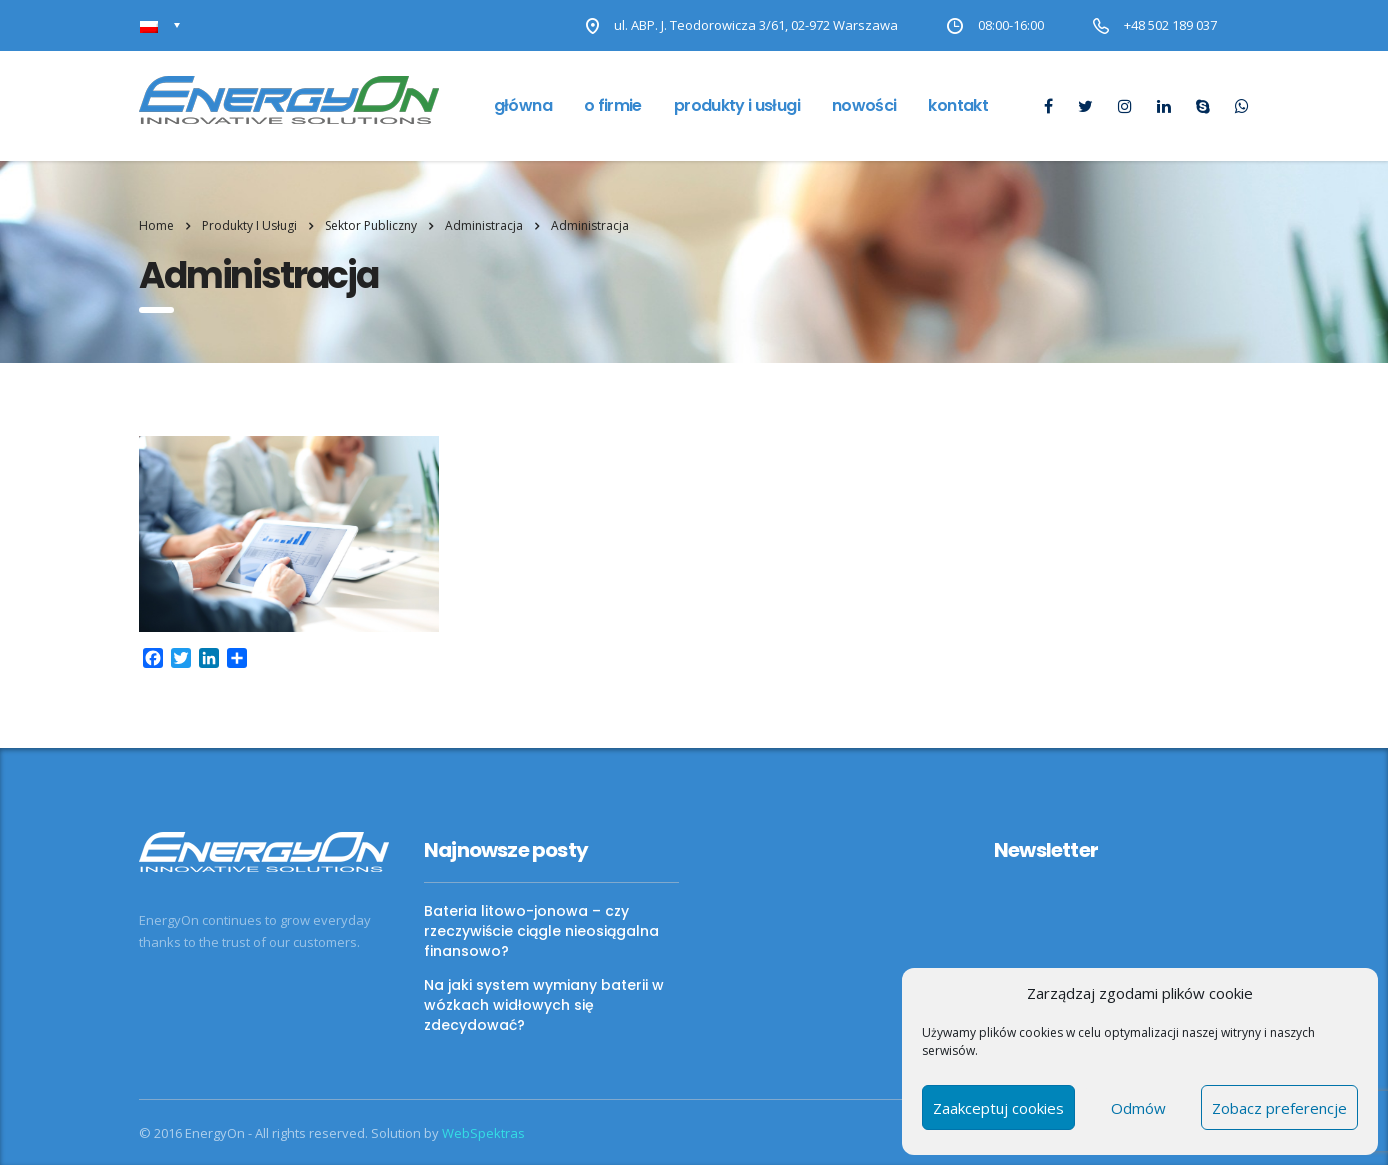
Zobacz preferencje (1279, 1108)
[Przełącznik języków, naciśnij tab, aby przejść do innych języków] (160, 25)
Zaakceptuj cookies (998, 1108)
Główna (523, 105)
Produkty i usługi (737, 105)
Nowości (864, 105)
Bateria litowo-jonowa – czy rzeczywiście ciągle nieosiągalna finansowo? (541, 931)
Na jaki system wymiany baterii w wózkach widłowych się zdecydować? (544, 1005)
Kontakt (958, 105)
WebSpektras (483, 1133)
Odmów (1138, 1108)
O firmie (613, 105)
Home (156, 225)
